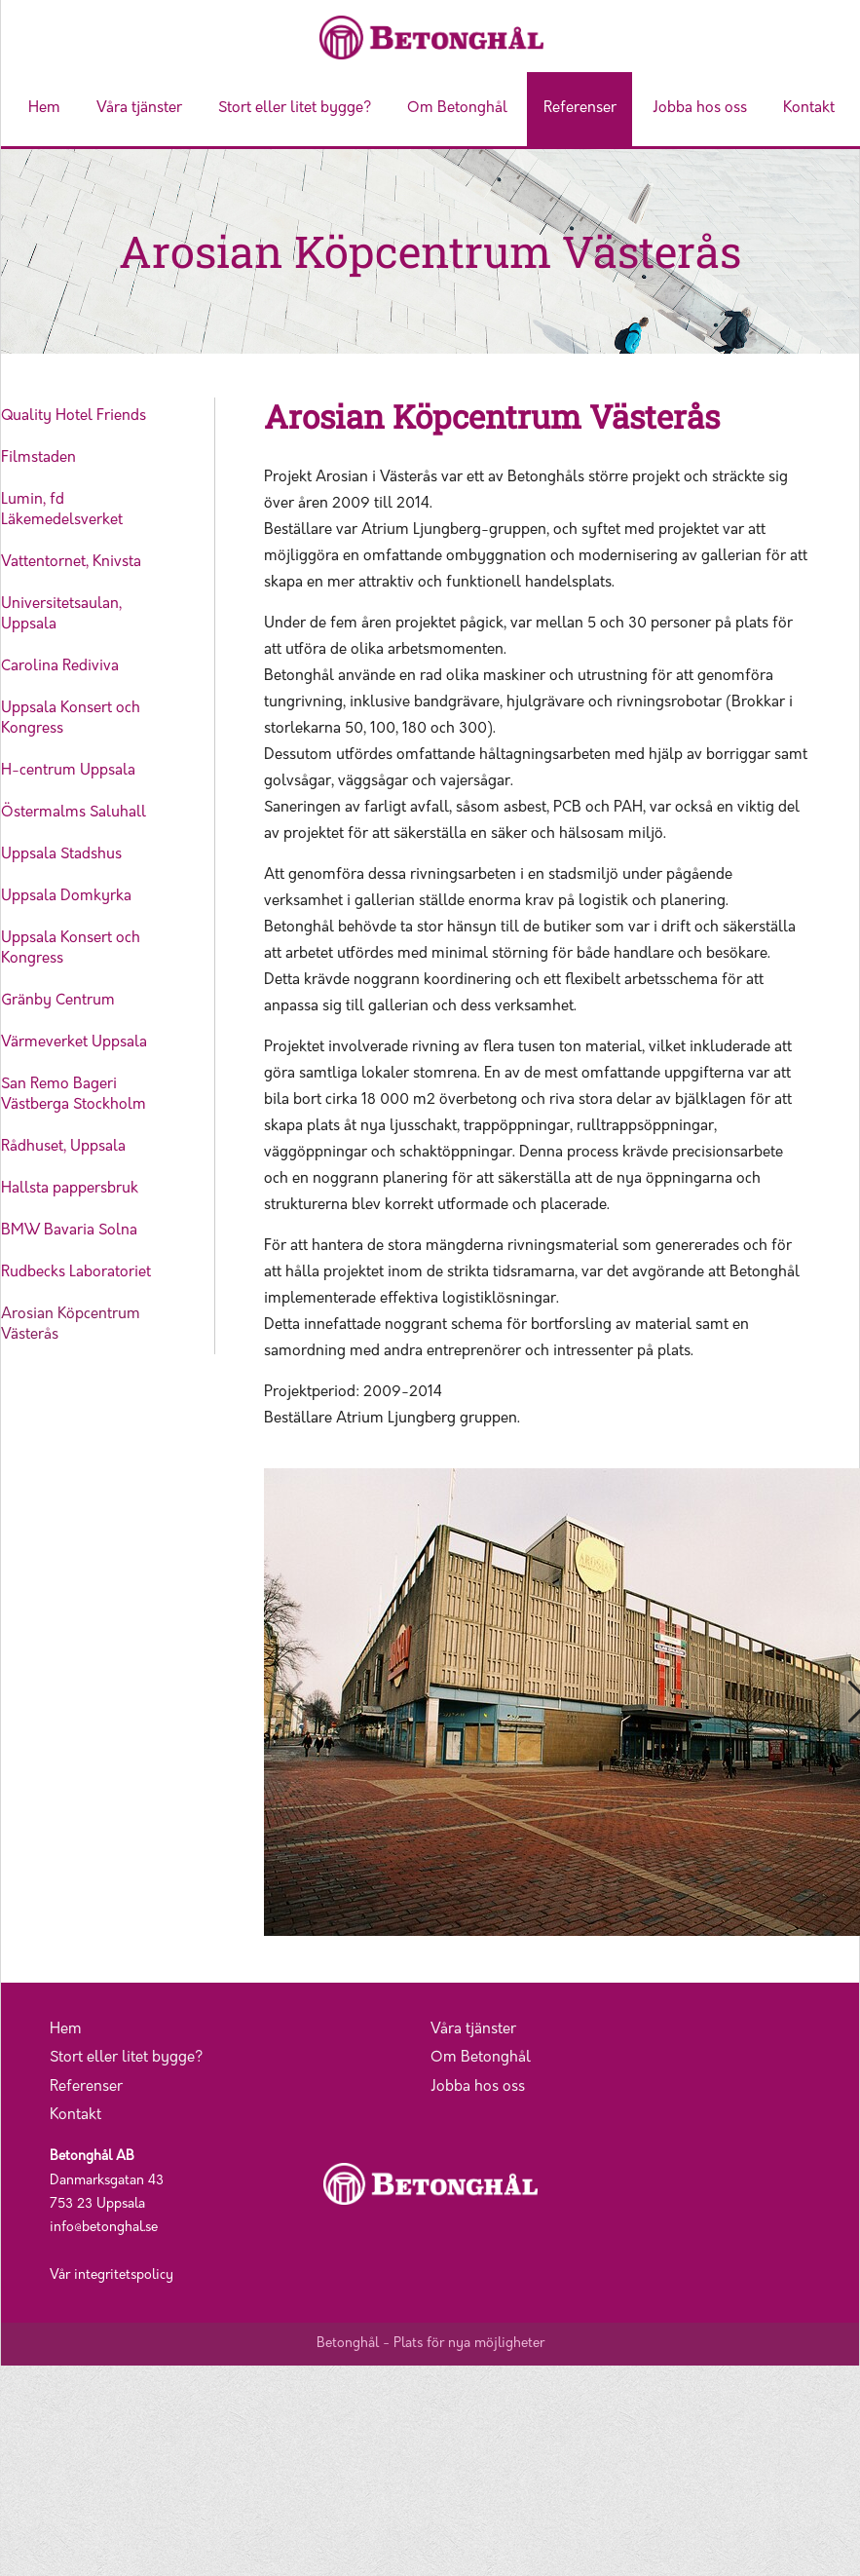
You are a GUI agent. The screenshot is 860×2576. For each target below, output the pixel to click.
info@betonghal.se (104, 2227)
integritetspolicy (123, 2275)
